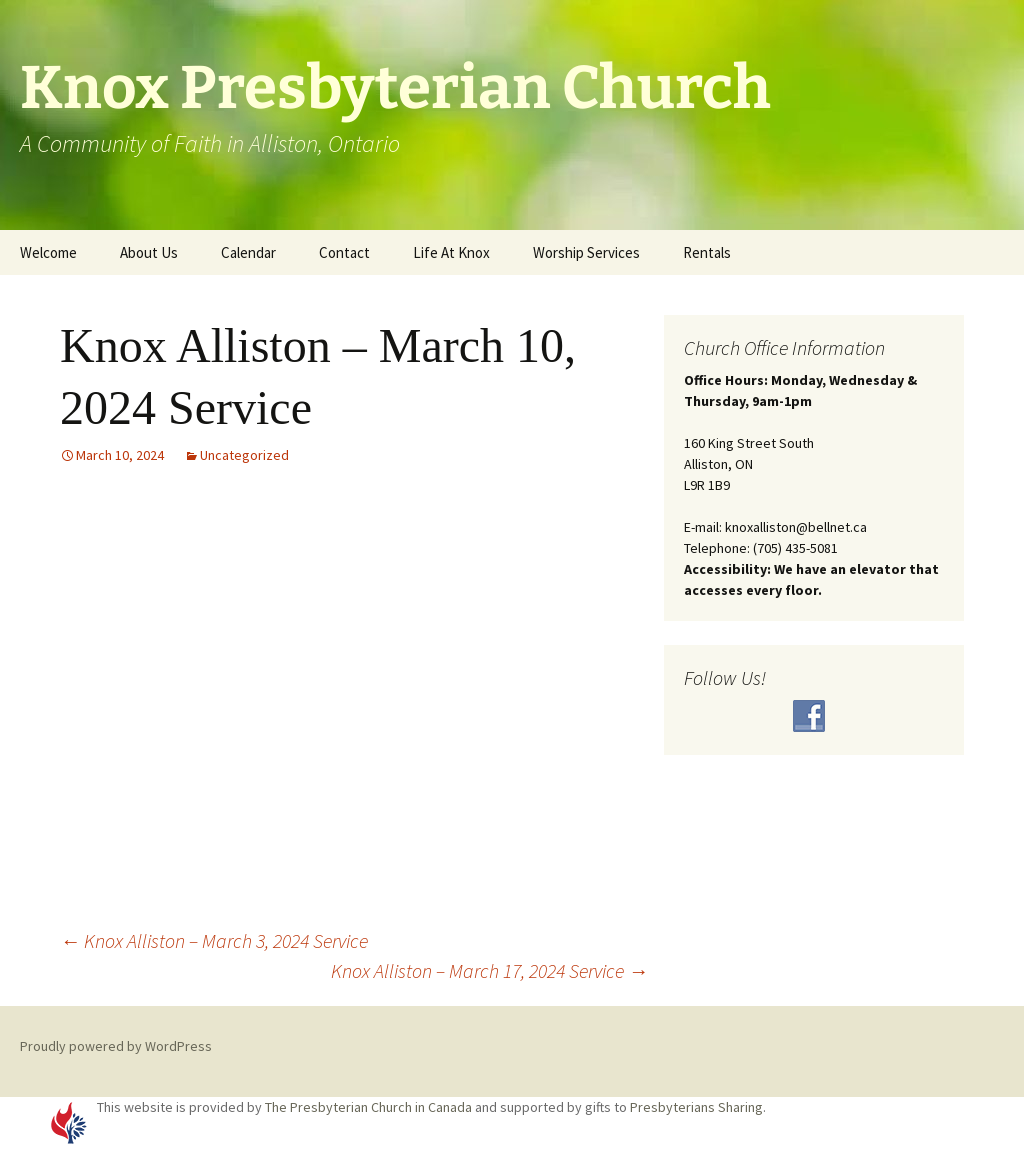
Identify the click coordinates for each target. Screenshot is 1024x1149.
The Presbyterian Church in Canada (368, 1107)
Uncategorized (244, 455)
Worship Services (586, 252)
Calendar (248, 252)
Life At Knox (451, 252)
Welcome (48, 252)
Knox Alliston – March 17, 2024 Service (489, 970)
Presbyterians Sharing (696, 1107)
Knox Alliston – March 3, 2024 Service (214, 940)
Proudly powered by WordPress (116, 1046)
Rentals (707, 252)
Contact (344, 252)
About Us (149, 252)
